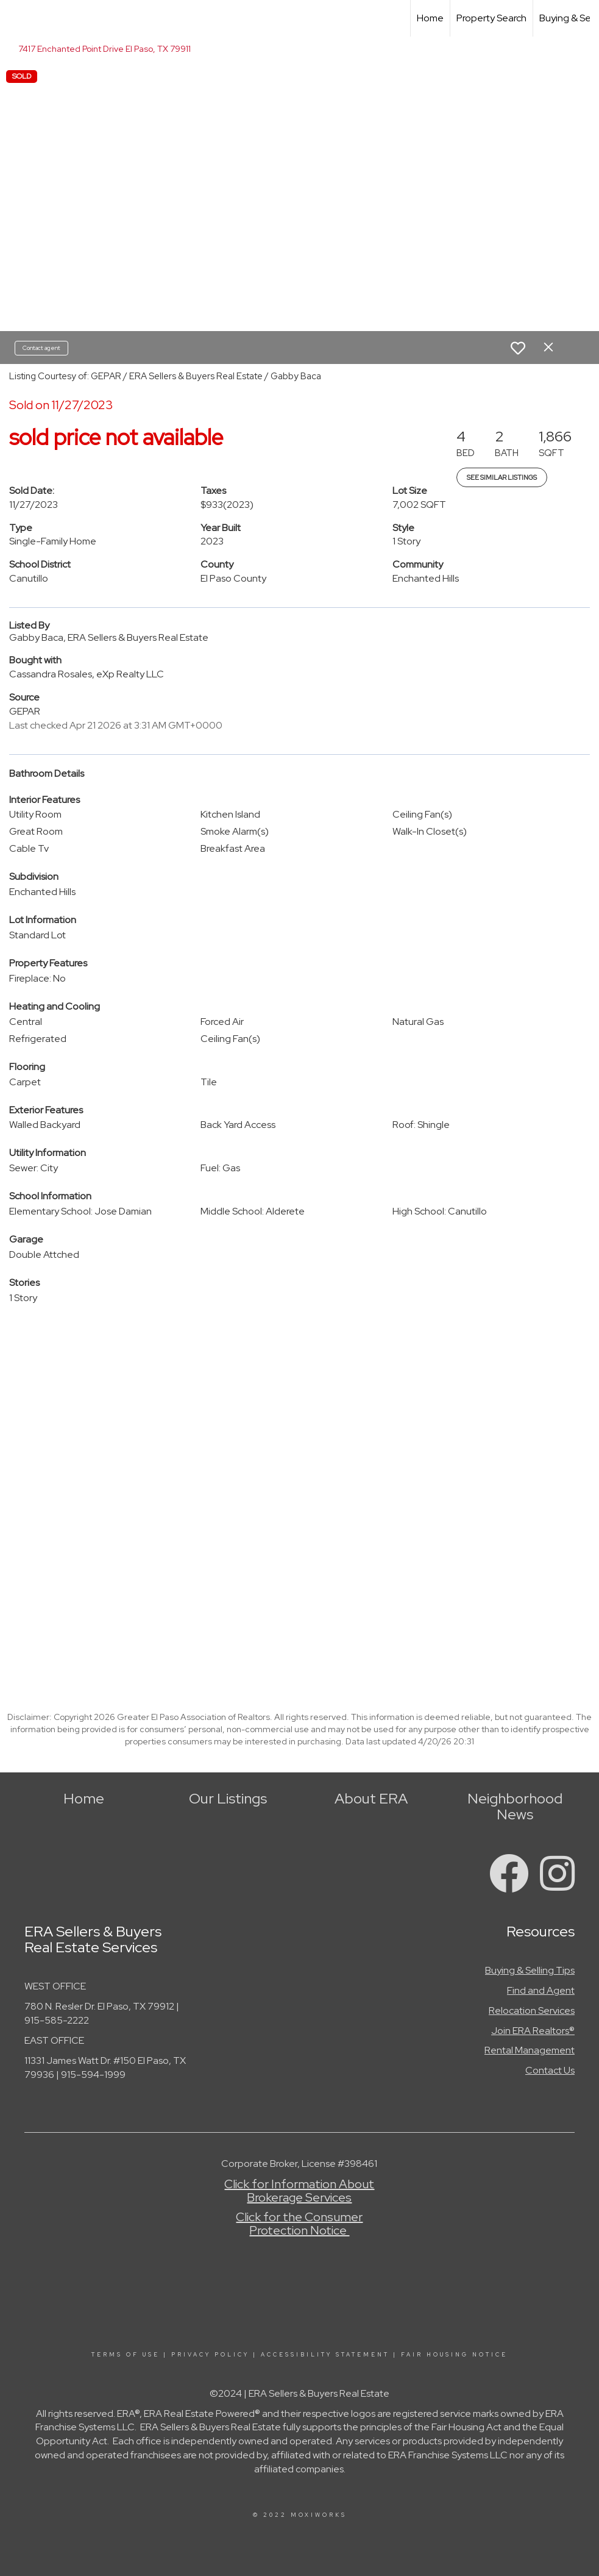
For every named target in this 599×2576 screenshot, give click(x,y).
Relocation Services (532, 2010)
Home (430, 18)
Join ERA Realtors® (533, 2030)
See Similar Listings (502, 477)
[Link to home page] (15, 18)
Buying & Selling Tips (530, 1970)
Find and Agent (541, 1990)
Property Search (491, 18)
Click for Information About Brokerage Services (299, 2190)
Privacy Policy (210, 2354)
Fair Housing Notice (454, 2354)
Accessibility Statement (325, 2354)
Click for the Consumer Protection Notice (299, 2223)
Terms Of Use (125, 2354)
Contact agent (41, 348)
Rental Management (529, 2050)
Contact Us (550, 2070)
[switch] (518, 348)
